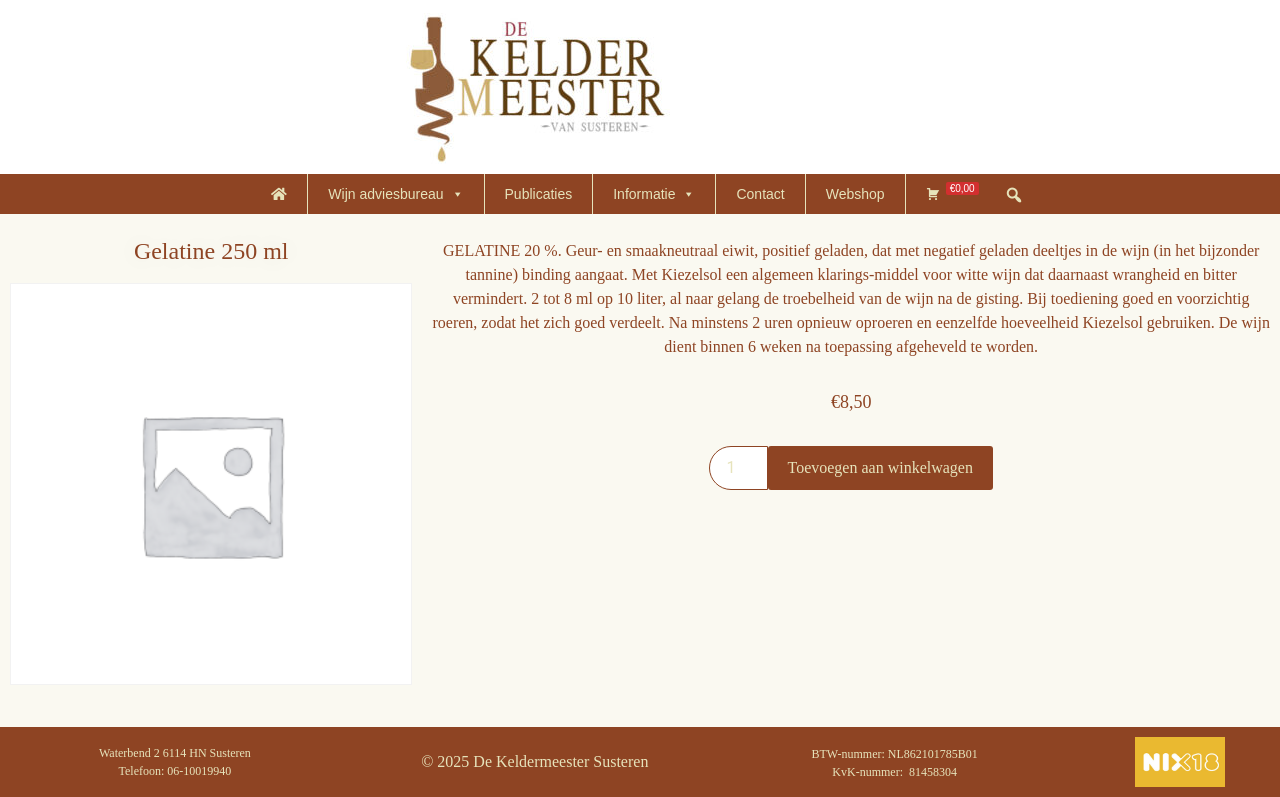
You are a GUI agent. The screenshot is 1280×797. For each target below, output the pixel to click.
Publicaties (539, 194)
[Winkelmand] (952, 194)
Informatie (654, 194)
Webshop (855, 194)
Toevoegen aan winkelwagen (880, 467)
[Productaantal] (738, 468)
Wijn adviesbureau (395, 194)
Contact (760, 194)
